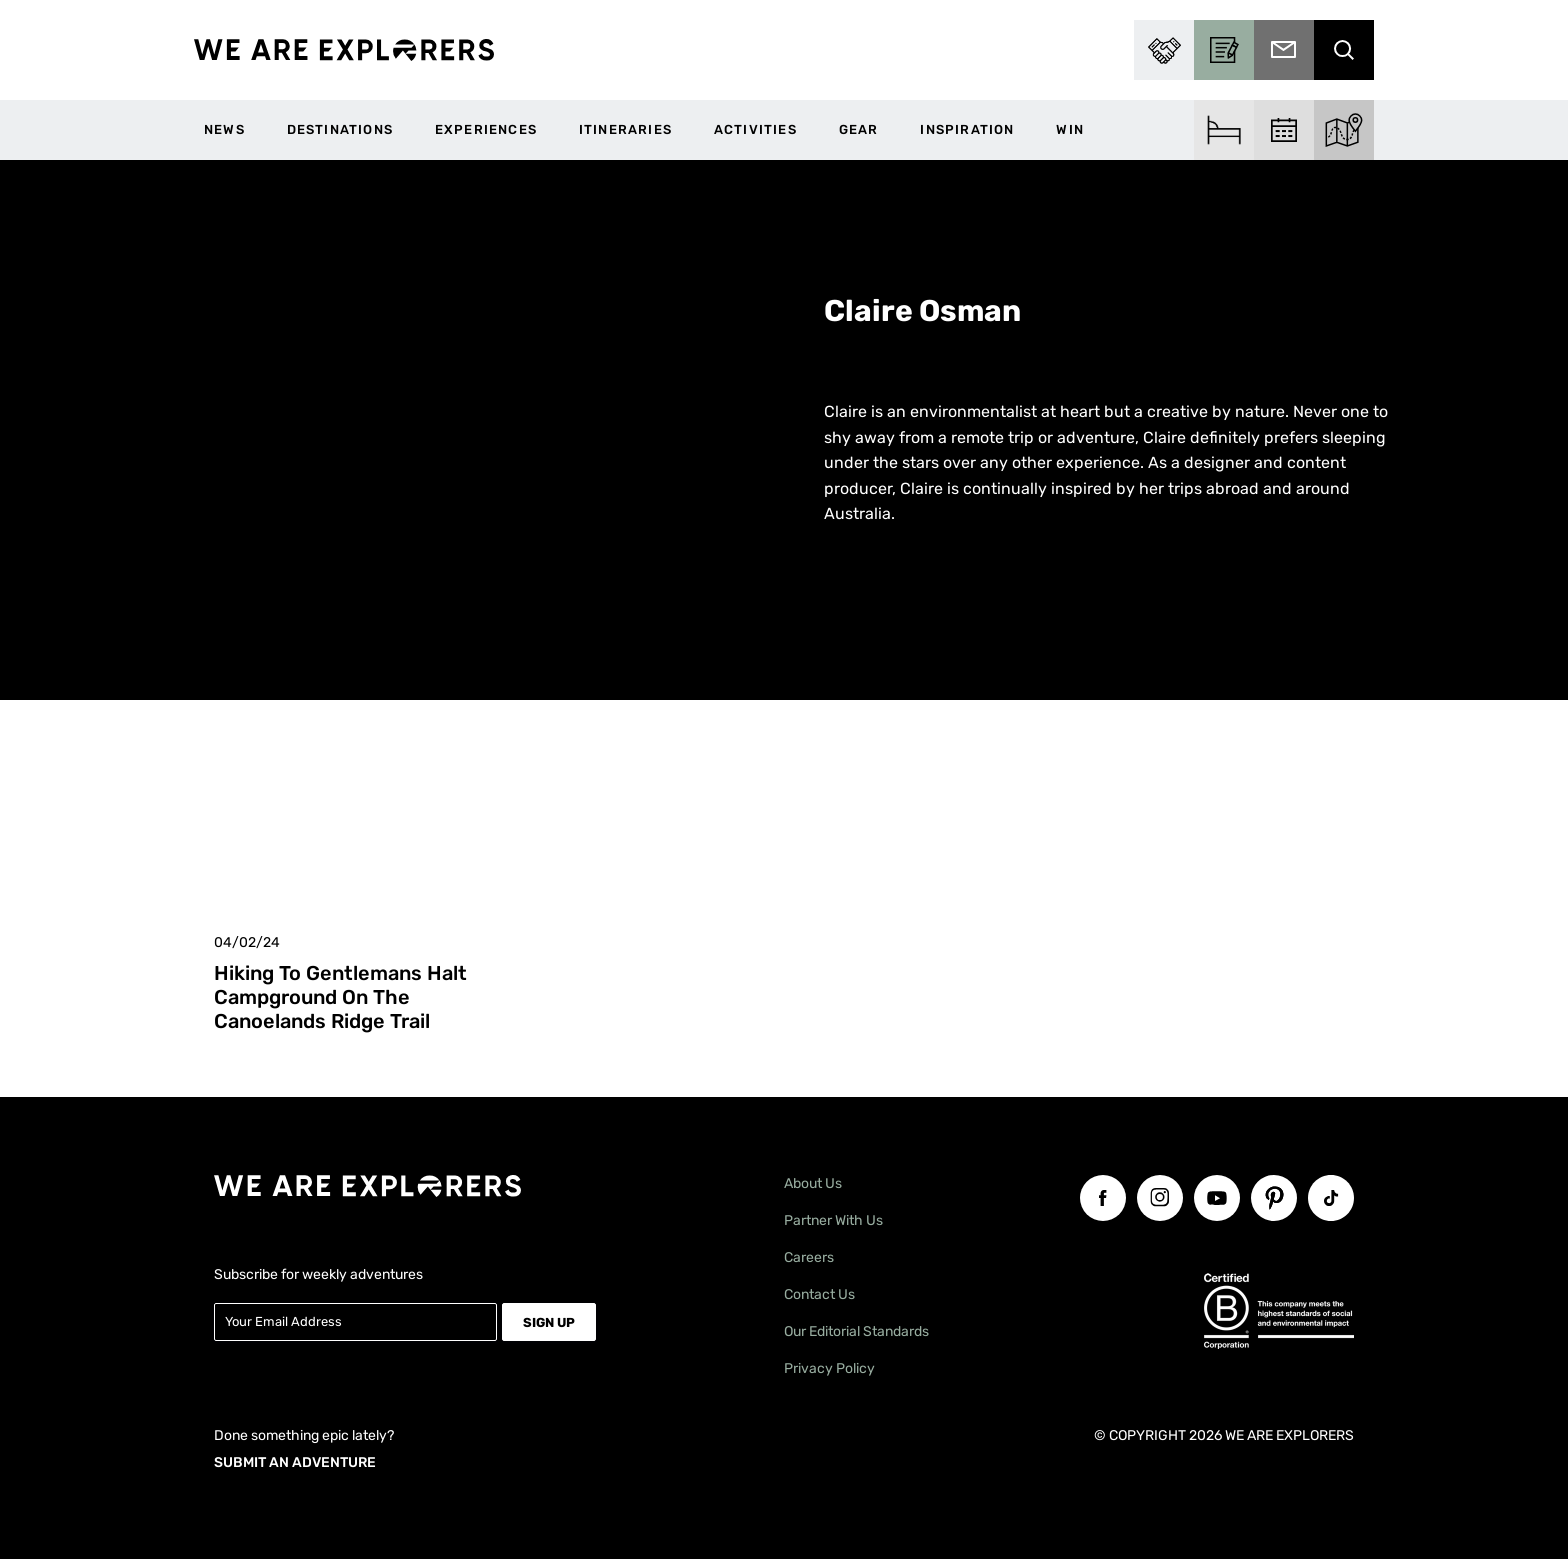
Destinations (340, 129)
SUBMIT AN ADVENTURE (295, 1462)
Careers (809, 1257)
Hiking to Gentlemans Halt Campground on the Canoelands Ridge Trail (340, 997)
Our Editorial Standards (856, 1331)
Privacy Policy (829, 1368)
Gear (859, 129)
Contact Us (819, 1294)
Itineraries (625, 129)
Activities (755, 129)
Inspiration (967, 129)
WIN (1070, 129)
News (224, 129)
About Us (813, 1183)
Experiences (486, 129)
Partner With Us (833, 1220)
